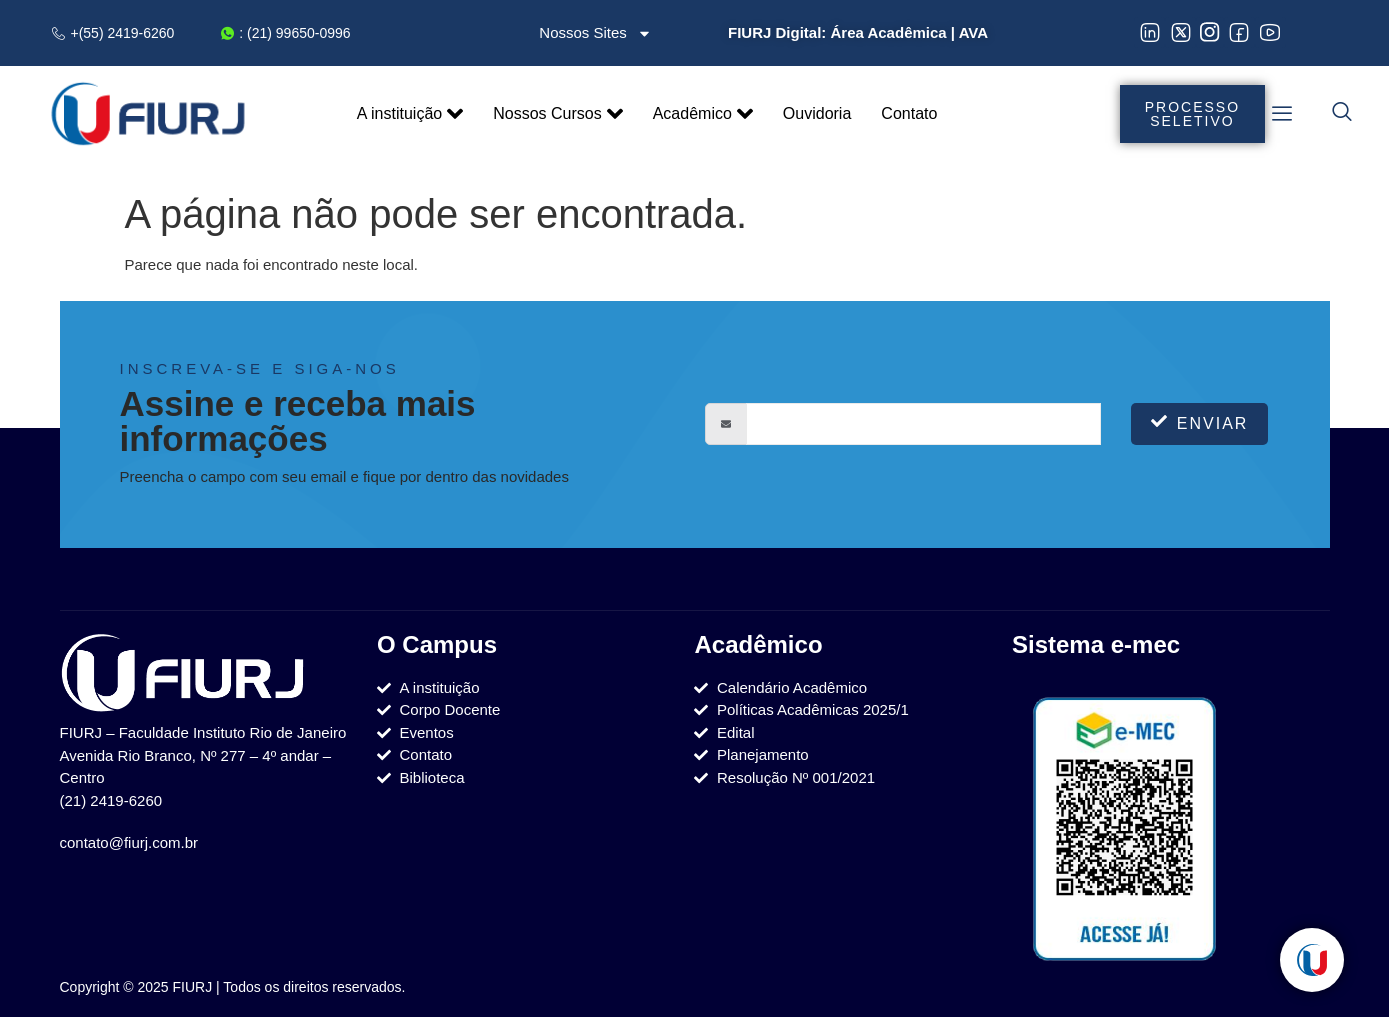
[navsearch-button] (1342, 114)
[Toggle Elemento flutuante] (1312, 960)
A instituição (410, 114)
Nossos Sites (595, 33)
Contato (909, 113)
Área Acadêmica (888, 32)
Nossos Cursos (557, 114)
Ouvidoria (817, 113)
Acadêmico (703, 114)
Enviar (1200, 422)
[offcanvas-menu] (1282, 113)
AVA (973, 32)
